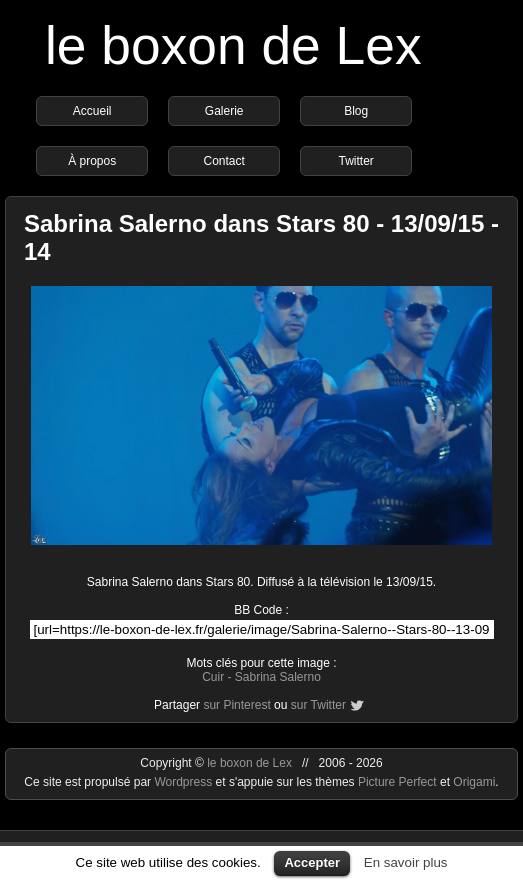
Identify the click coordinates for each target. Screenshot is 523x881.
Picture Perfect (397, 782)
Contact (223, 161)
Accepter (312, 862)
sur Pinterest (236, 705)
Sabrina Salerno (278, 677)
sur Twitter (318, 705)
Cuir (213, 677)
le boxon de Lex (233, 45)
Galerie (224, 111)
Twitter (355, 161)
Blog (356, 111)
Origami (474, 782)
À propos (92, 161)
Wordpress (184, 782)
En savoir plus (406, 862)
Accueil (92, 111)
